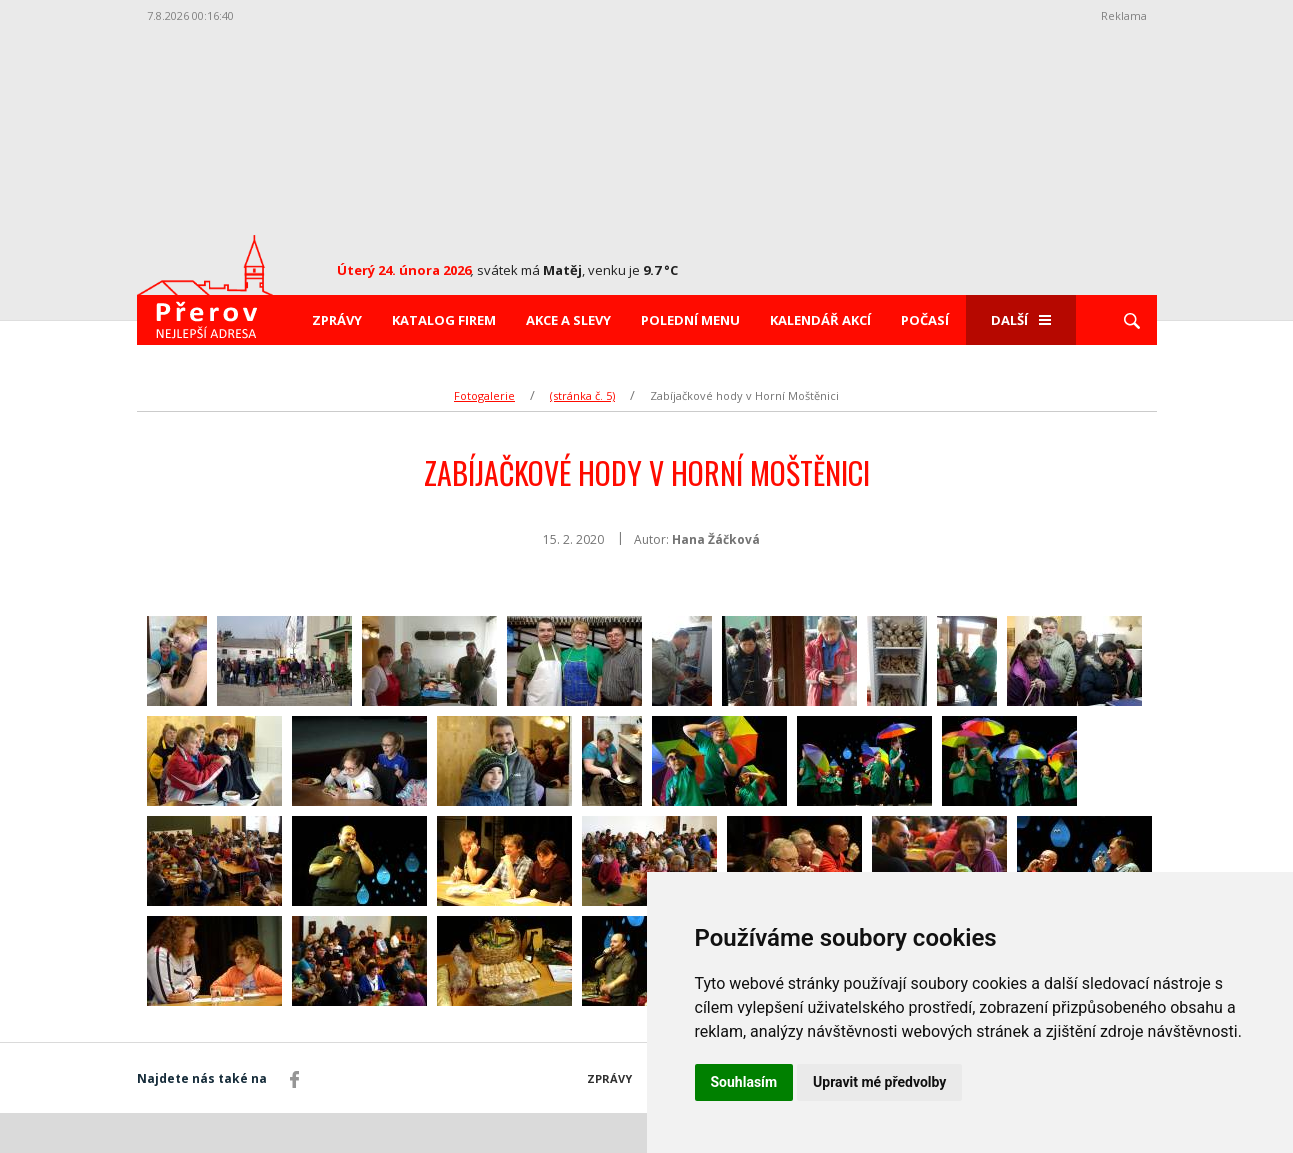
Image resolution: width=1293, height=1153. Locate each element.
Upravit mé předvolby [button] (879, 1082)
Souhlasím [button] (744, 1082)
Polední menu (690, 320)
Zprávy (337, 320)
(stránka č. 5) (582, 395)
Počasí (925, 320)
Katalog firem (444, 320)
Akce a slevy (568, 320)
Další (1021, 320)
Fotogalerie (484, 395)
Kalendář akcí (820, 320)
